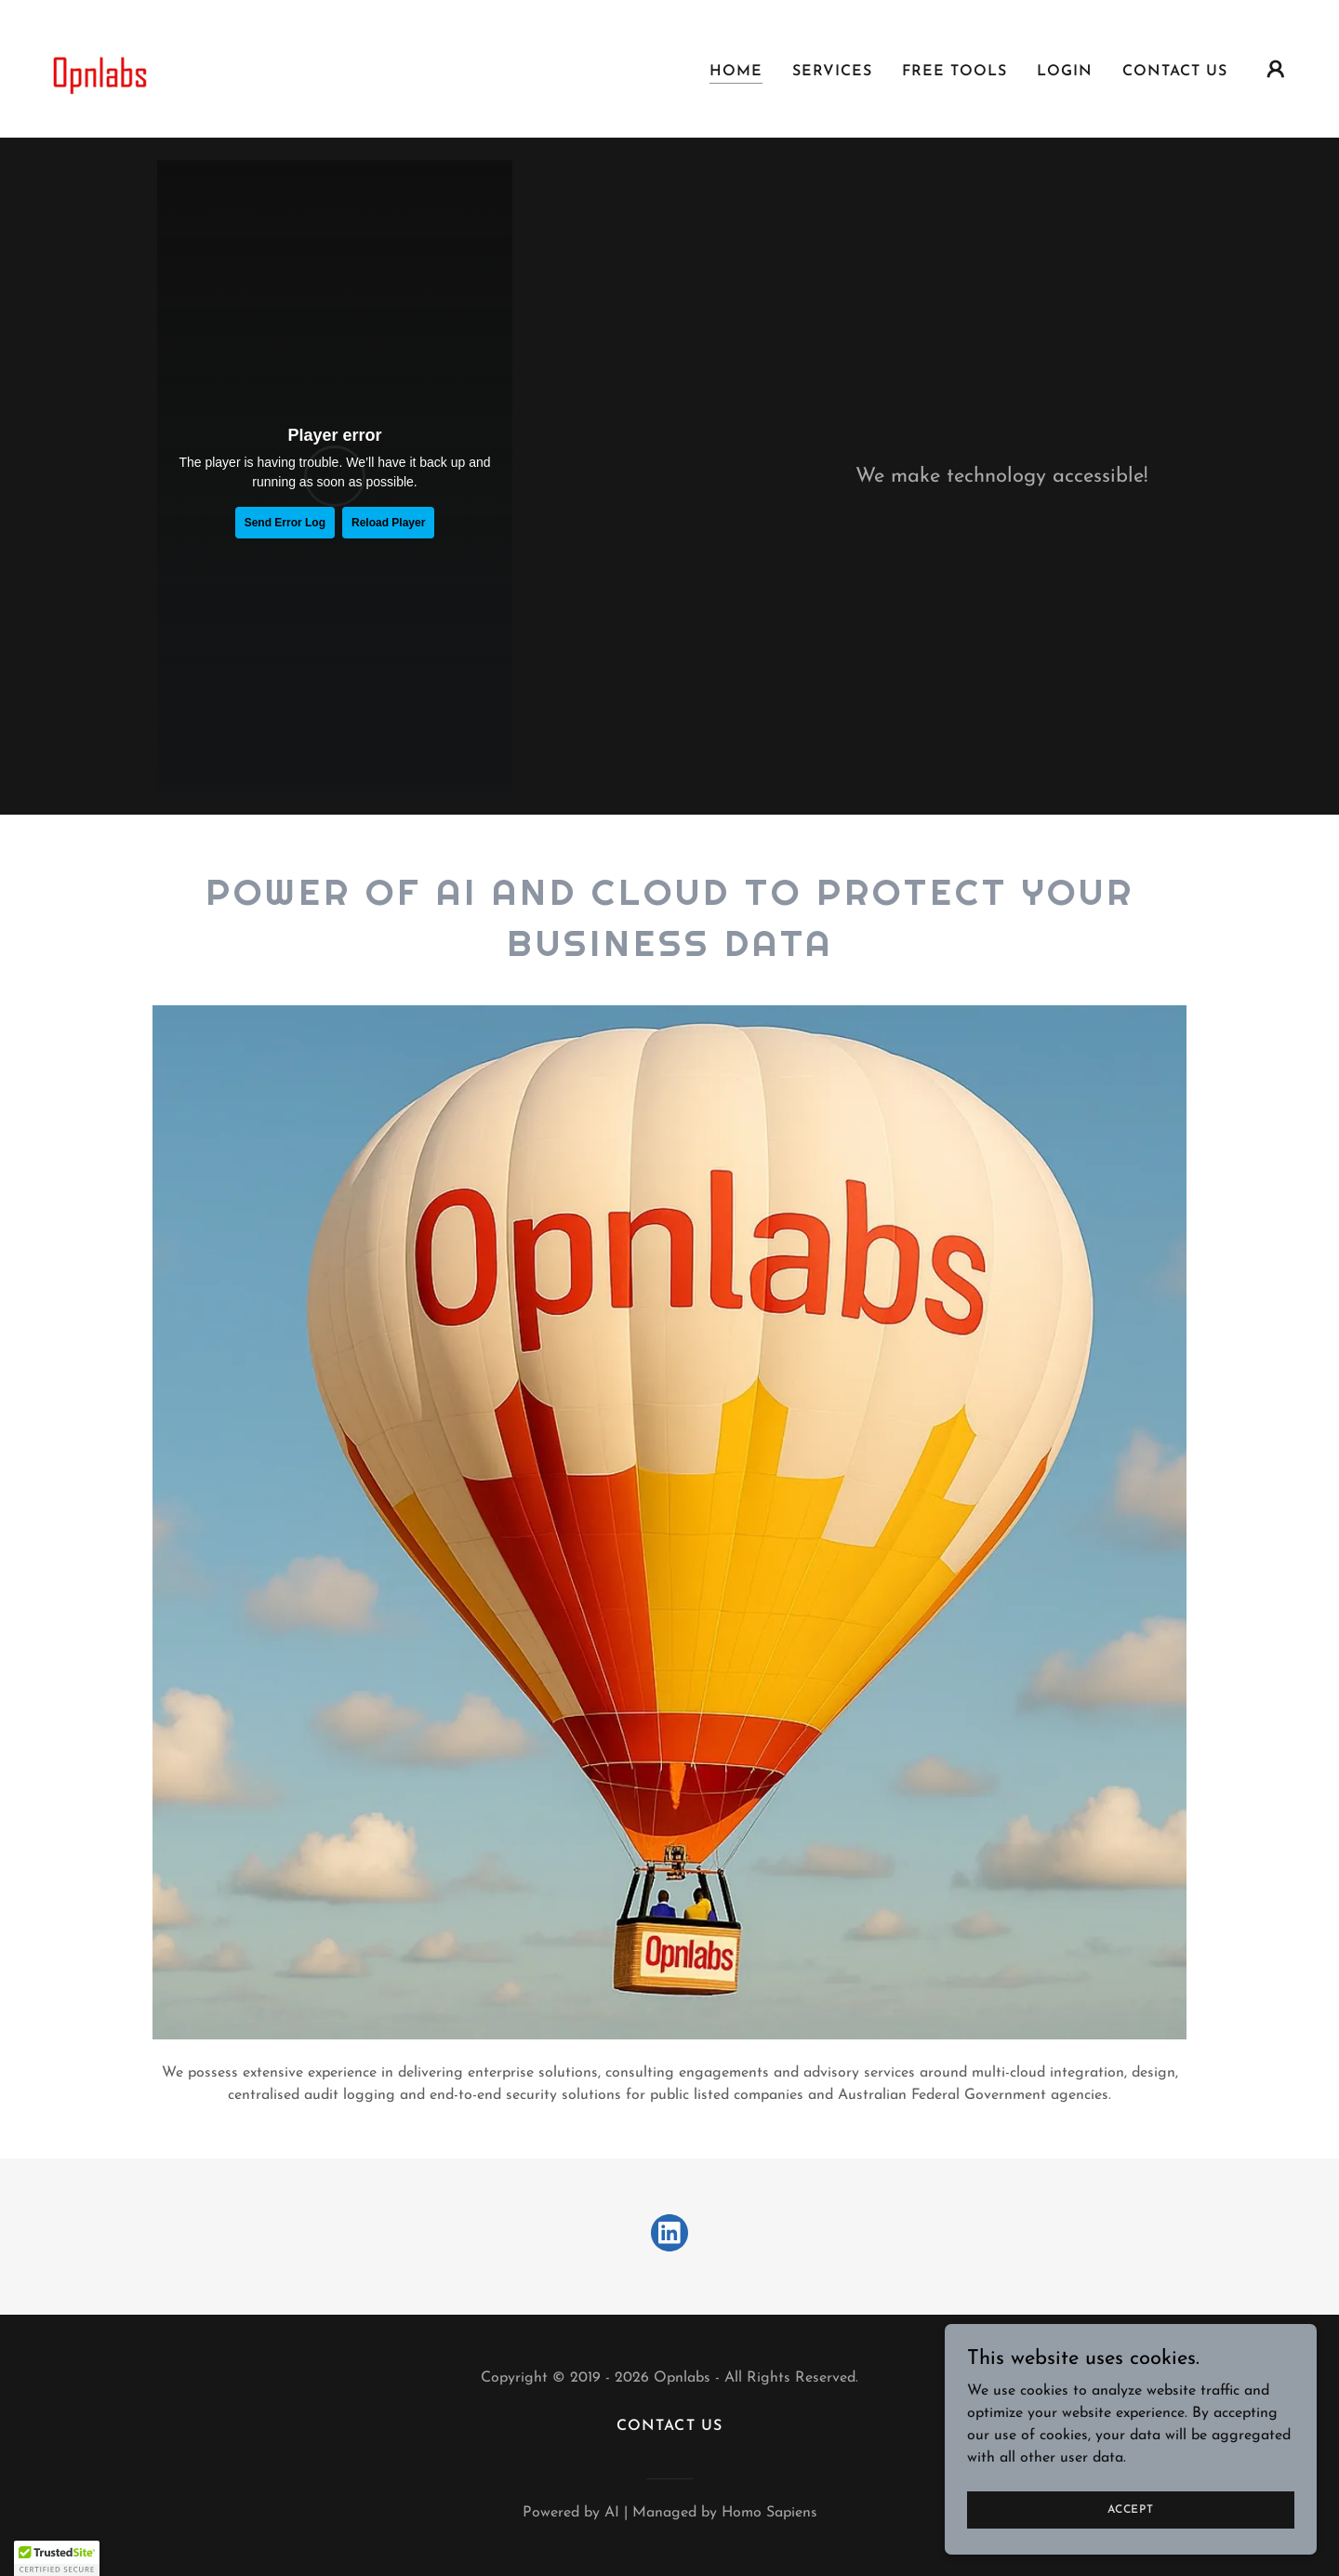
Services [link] (832, 71)
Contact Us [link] (1174, 71)
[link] (96, 67)
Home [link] (735, 71)
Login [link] (1065, 71)
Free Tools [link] (954, 71)
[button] (1275, 68)
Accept (1130, 2509)
